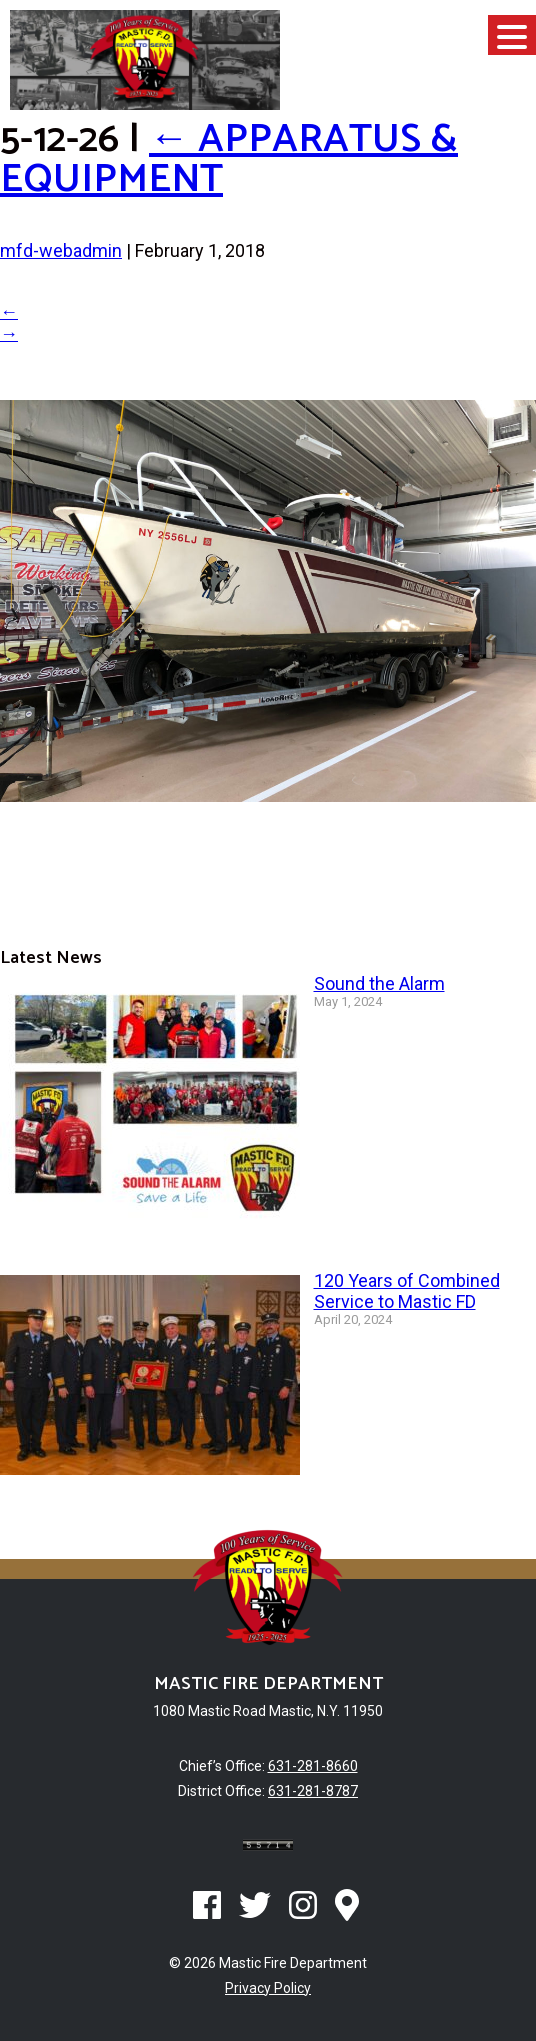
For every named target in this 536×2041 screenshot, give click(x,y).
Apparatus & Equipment (229, 160)
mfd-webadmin (61, 250)
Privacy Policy (268, 1988)
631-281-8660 (313, 1766)
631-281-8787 (313, 1791)
